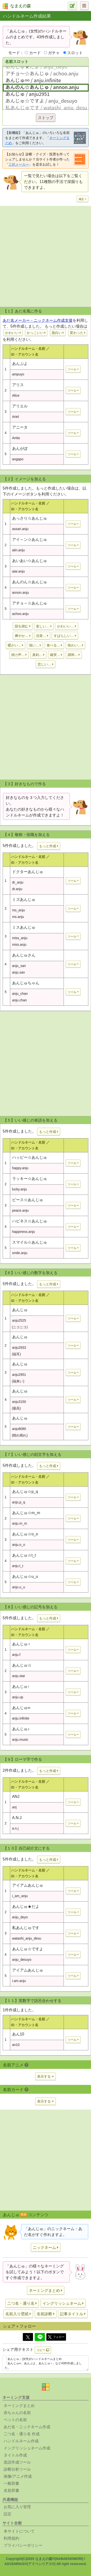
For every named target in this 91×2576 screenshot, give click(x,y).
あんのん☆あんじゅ (29, 582)
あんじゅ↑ (21, 1686)
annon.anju (20, 592)
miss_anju (19, 938)
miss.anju (19, 944)
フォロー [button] (56, 2337)
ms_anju (18, 910)
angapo (18, 459)
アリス (18, 385)
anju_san (19, 966)
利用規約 (11, 2538)
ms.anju (18, 917)
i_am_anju (20, 1896)
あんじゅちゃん (25, 983)
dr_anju (18, 882)
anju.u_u (18, 1587)
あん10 (18, 2034)
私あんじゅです (25, 1928)
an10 (16, 2045)
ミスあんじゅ (23, 927)
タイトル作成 (15, 2455)
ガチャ (54, 53)
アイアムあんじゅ (27, 1885)
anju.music (20, 1739)
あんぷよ (20, 364)
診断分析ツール (17, 2469)
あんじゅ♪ (21, 1729)
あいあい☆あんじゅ (29, 561)
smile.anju (19, 1253)
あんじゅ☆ (22, 1665)
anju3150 (19, 1402)
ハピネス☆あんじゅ (29, 1221)
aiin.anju (18, 550)
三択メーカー (18, 164)
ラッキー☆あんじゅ (29, 1179)
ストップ (45, 118)
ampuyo (18, 374)
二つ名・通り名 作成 (22, 2434)
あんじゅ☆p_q (25, 1491)
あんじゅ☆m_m (26, 1513)
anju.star (18, 1676)
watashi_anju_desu (26, 1938)
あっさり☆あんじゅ (29, 518)
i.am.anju (19, 1981)
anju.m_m (19, 1523)
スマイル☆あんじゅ (29, 1242)
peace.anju (20, 1210)
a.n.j (15, 1828)
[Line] (40, 2337)
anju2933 (19, 1347)
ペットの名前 (15, 2420)
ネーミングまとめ (19, 2406)
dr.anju (17, 889)
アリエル (20, 406)
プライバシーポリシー (23, 2545)
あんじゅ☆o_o (25, 1534)
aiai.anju (18, 571)
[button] (13, 332)
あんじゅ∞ (21, 1708)
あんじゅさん (23, 955)
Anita (16, 438)
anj (14, 1807)
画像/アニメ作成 (18, 2476)
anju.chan (19, 1000)
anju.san (18, 972)
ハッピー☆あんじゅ (29, 1157)
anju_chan (20, 994)
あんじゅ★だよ (25, 1906)
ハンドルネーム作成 (21, 2441)
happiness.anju (23, 1232)
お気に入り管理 (17, 2507)
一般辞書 (11, 2483)
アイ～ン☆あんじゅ (29, 539)
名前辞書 (11, 2490)
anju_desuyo (21, 1960)
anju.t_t (17, 1566)
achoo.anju (20, 614)
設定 (7, 2514)
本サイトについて (19, 2531)
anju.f (16, 1655)
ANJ (15, 1796)
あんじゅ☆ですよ (27, 1949)
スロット (75, 53)
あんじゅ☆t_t (24, 1555)
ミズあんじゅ (23, 899)
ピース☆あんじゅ (27, 1200)
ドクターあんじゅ (27, 872)
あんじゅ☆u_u (25, 1576)
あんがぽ (20, 448)
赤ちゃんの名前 (17, 2413)
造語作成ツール (17, 2462)
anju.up (17, 1697)
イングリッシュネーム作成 (27, 2448)
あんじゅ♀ (21, 1644)
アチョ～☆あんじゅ (29, 603)
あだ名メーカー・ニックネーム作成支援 (38, 320)
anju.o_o (18, 1545)
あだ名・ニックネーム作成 (27, 2427)
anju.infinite (20, 1718)
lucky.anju (19, 1189)
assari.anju (20, 529)
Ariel (15, 417)
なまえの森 (20, 6)
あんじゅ (20, 1310)
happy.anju (20, 1168)
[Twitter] (28, 2337)
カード (35, 53)
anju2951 (19, 1375)
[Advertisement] (45, 256)
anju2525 (19, 1320)
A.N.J (17, 1818)
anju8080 (19, 1429)
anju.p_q (18, 1502)
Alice (15, 395)
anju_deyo (20, 1917)
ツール (72, 369)
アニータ (20, 427)
